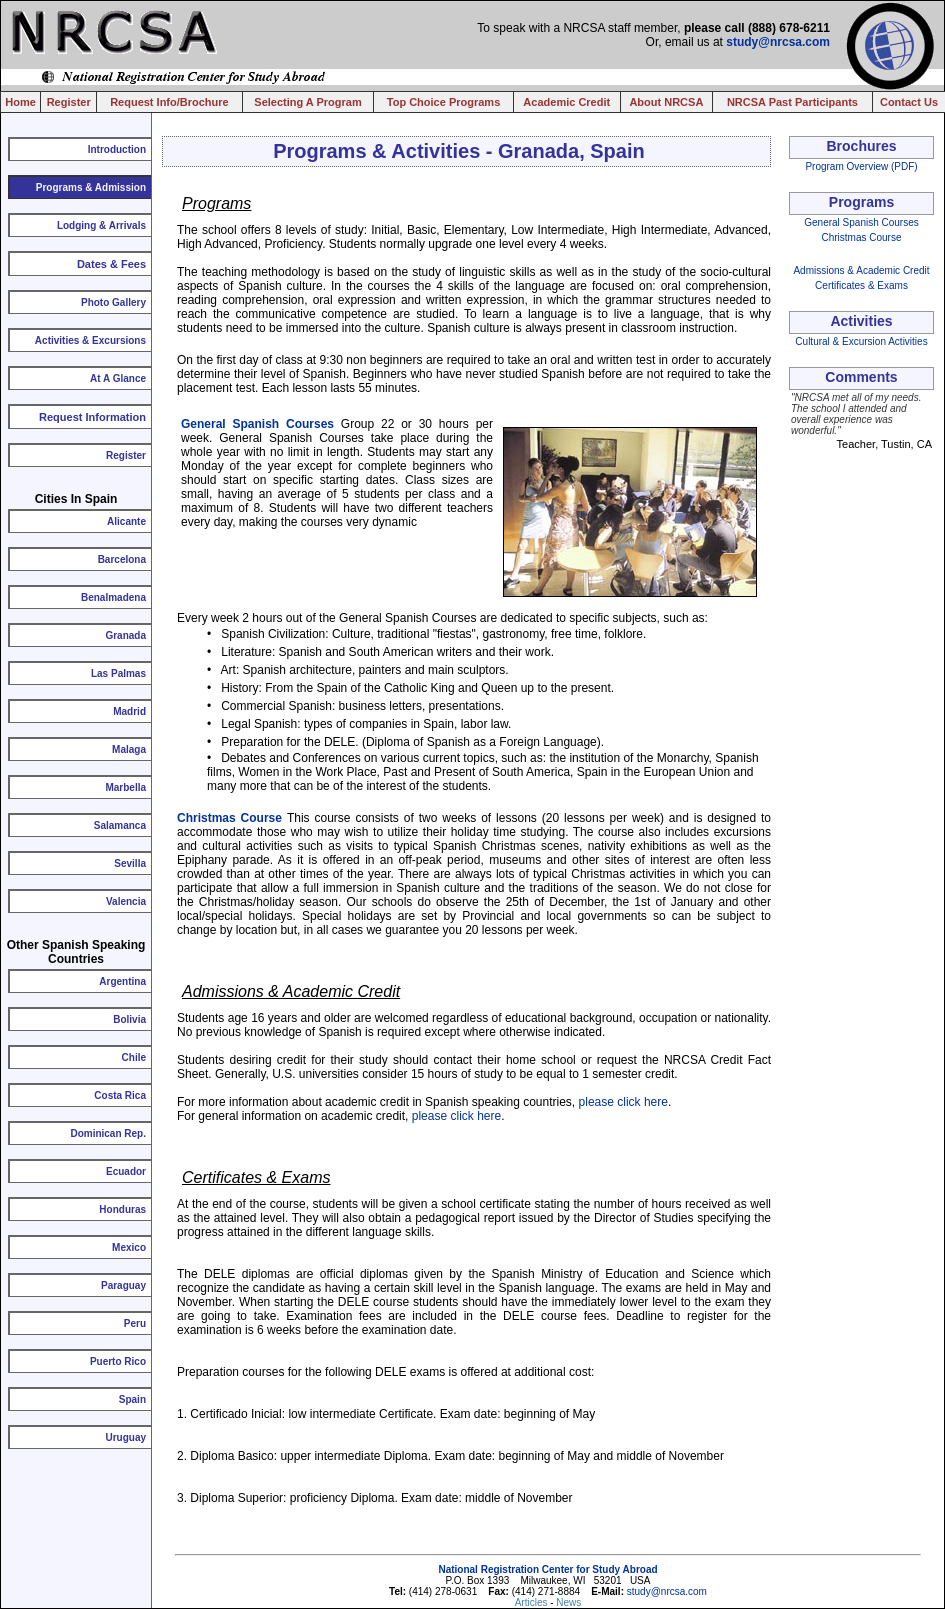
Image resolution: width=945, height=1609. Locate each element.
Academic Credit (566, 102)
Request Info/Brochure (169, 102)
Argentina (122, 981)
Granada (125, 635)
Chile (134, 1057)
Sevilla (130, 863)
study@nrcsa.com (778, 42)
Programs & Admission (91, 187)
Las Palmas (118, 673)
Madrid (129, 711)
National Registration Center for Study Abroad (547, 1569)
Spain (132, 1399)
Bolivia (129, 1019)
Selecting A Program (307, 102)
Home (20, 102)
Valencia (126, 901)
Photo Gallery (113, 302)
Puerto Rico (118, 1361)
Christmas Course (229, 818)
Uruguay (125, 1437)
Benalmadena (113, 597)
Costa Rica (120, 1095)
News (568, 1602)
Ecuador (126, 1171)
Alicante (126, 521)
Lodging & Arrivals (101, 225)
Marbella (125, 787)
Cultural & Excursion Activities (861, 341)
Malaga (129, 749)
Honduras (122, 1209)
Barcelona (122, 559)
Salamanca (120, 825)
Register (69, 102)
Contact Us (909, 102)
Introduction (117, 149)
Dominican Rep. (108, 1133)
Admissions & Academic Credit (861, 270)
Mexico (129, 1247)
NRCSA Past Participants (792, 102)
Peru (135, 1323)
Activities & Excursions (90, 340)
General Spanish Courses (257, 424)
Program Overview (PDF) (861, 166)
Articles (533, 1602)
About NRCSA (666, 102)
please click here (623, 1102)
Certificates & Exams (861, 285)
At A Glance (118, 378)
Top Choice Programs (443, 102)
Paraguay (123, 1285)
